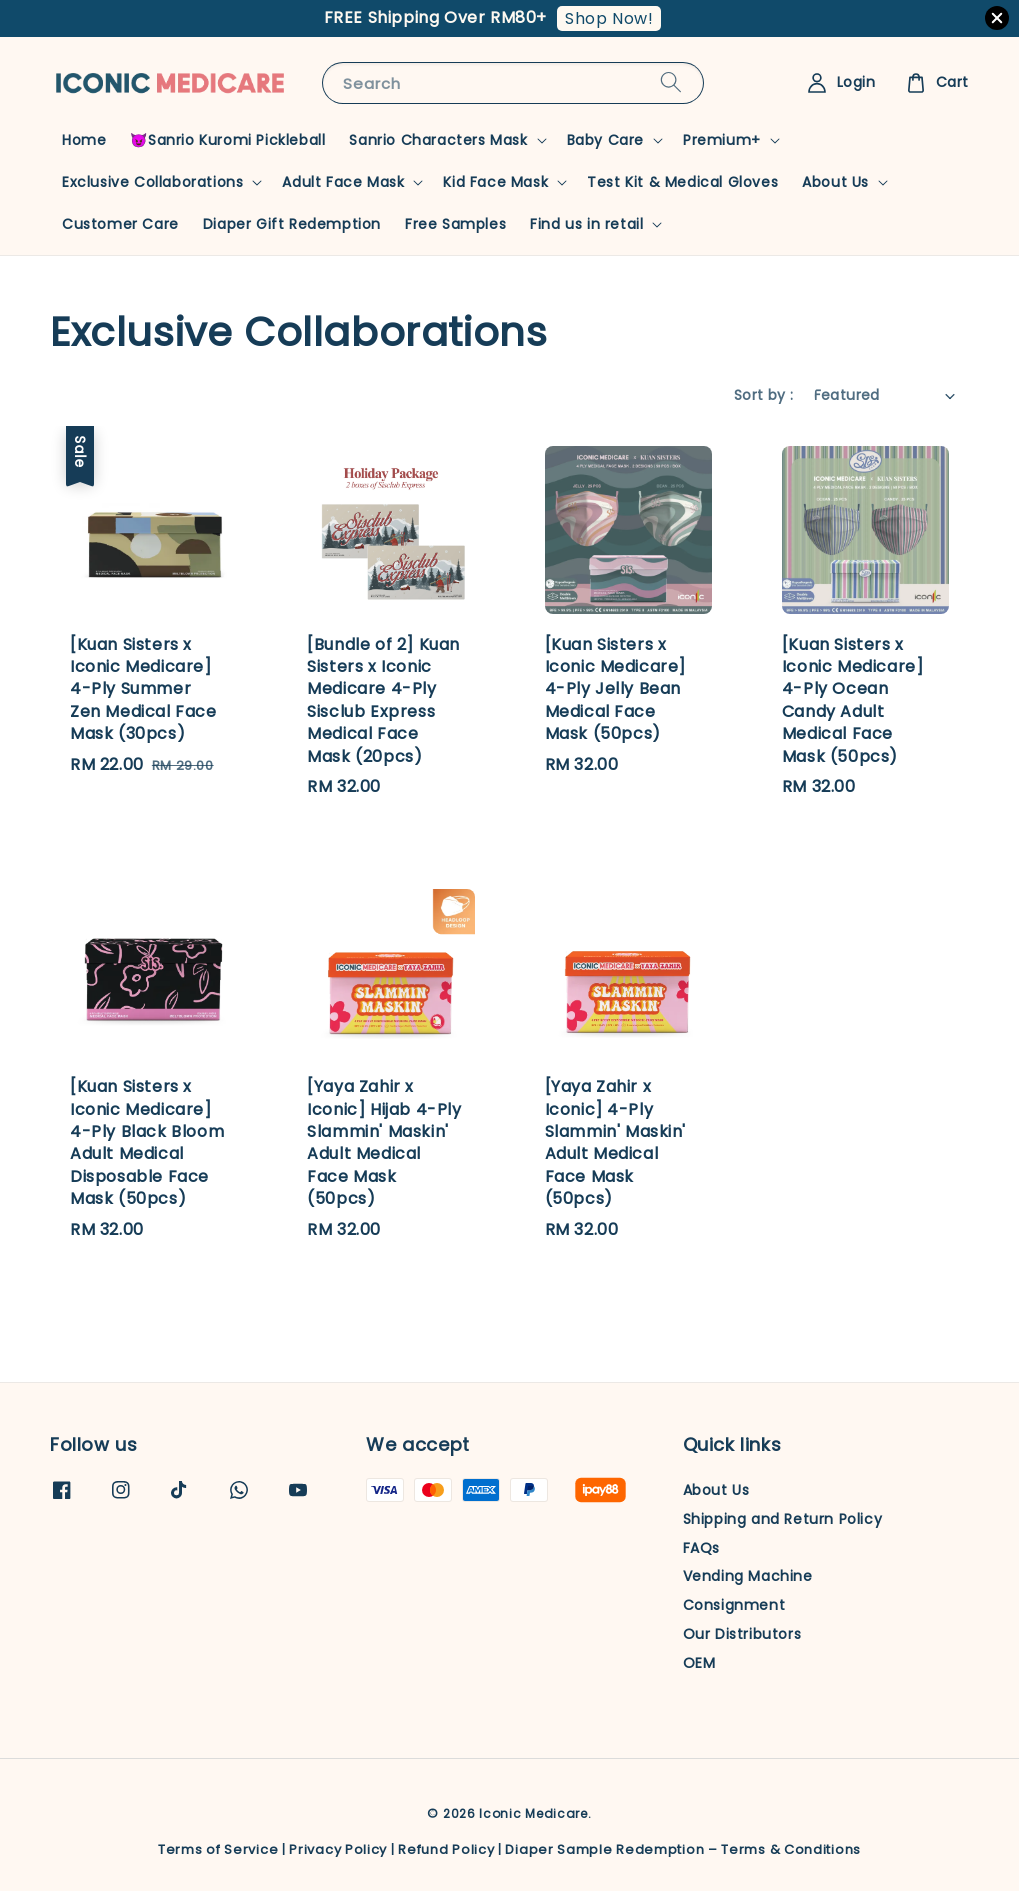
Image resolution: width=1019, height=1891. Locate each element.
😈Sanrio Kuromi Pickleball (227, 140)
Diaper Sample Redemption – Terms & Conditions (683, 1849)
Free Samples (455, 224)
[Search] (671, 82)
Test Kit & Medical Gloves (682, 182)
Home (84, 140)
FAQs (701, 1548)
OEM (699, 1663)
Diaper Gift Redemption (292, 224)
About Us (835, 182)
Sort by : (764, 395)
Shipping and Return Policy (783, 1519)
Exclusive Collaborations (152, 182)
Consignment (734, 1605)
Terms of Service (218, 1849)
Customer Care (120, 224)
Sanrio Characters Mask (438, 140)
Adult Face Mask (343, 182)
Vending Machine (748, 1576)
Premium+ (722, 140)
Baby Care (605, 140)
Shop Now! (609, 18)
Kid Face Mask (495, 182)
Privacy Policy (338, 1849)
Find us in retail (586, 224)
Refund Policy (446, 1849)
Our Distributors (742, 1634)
